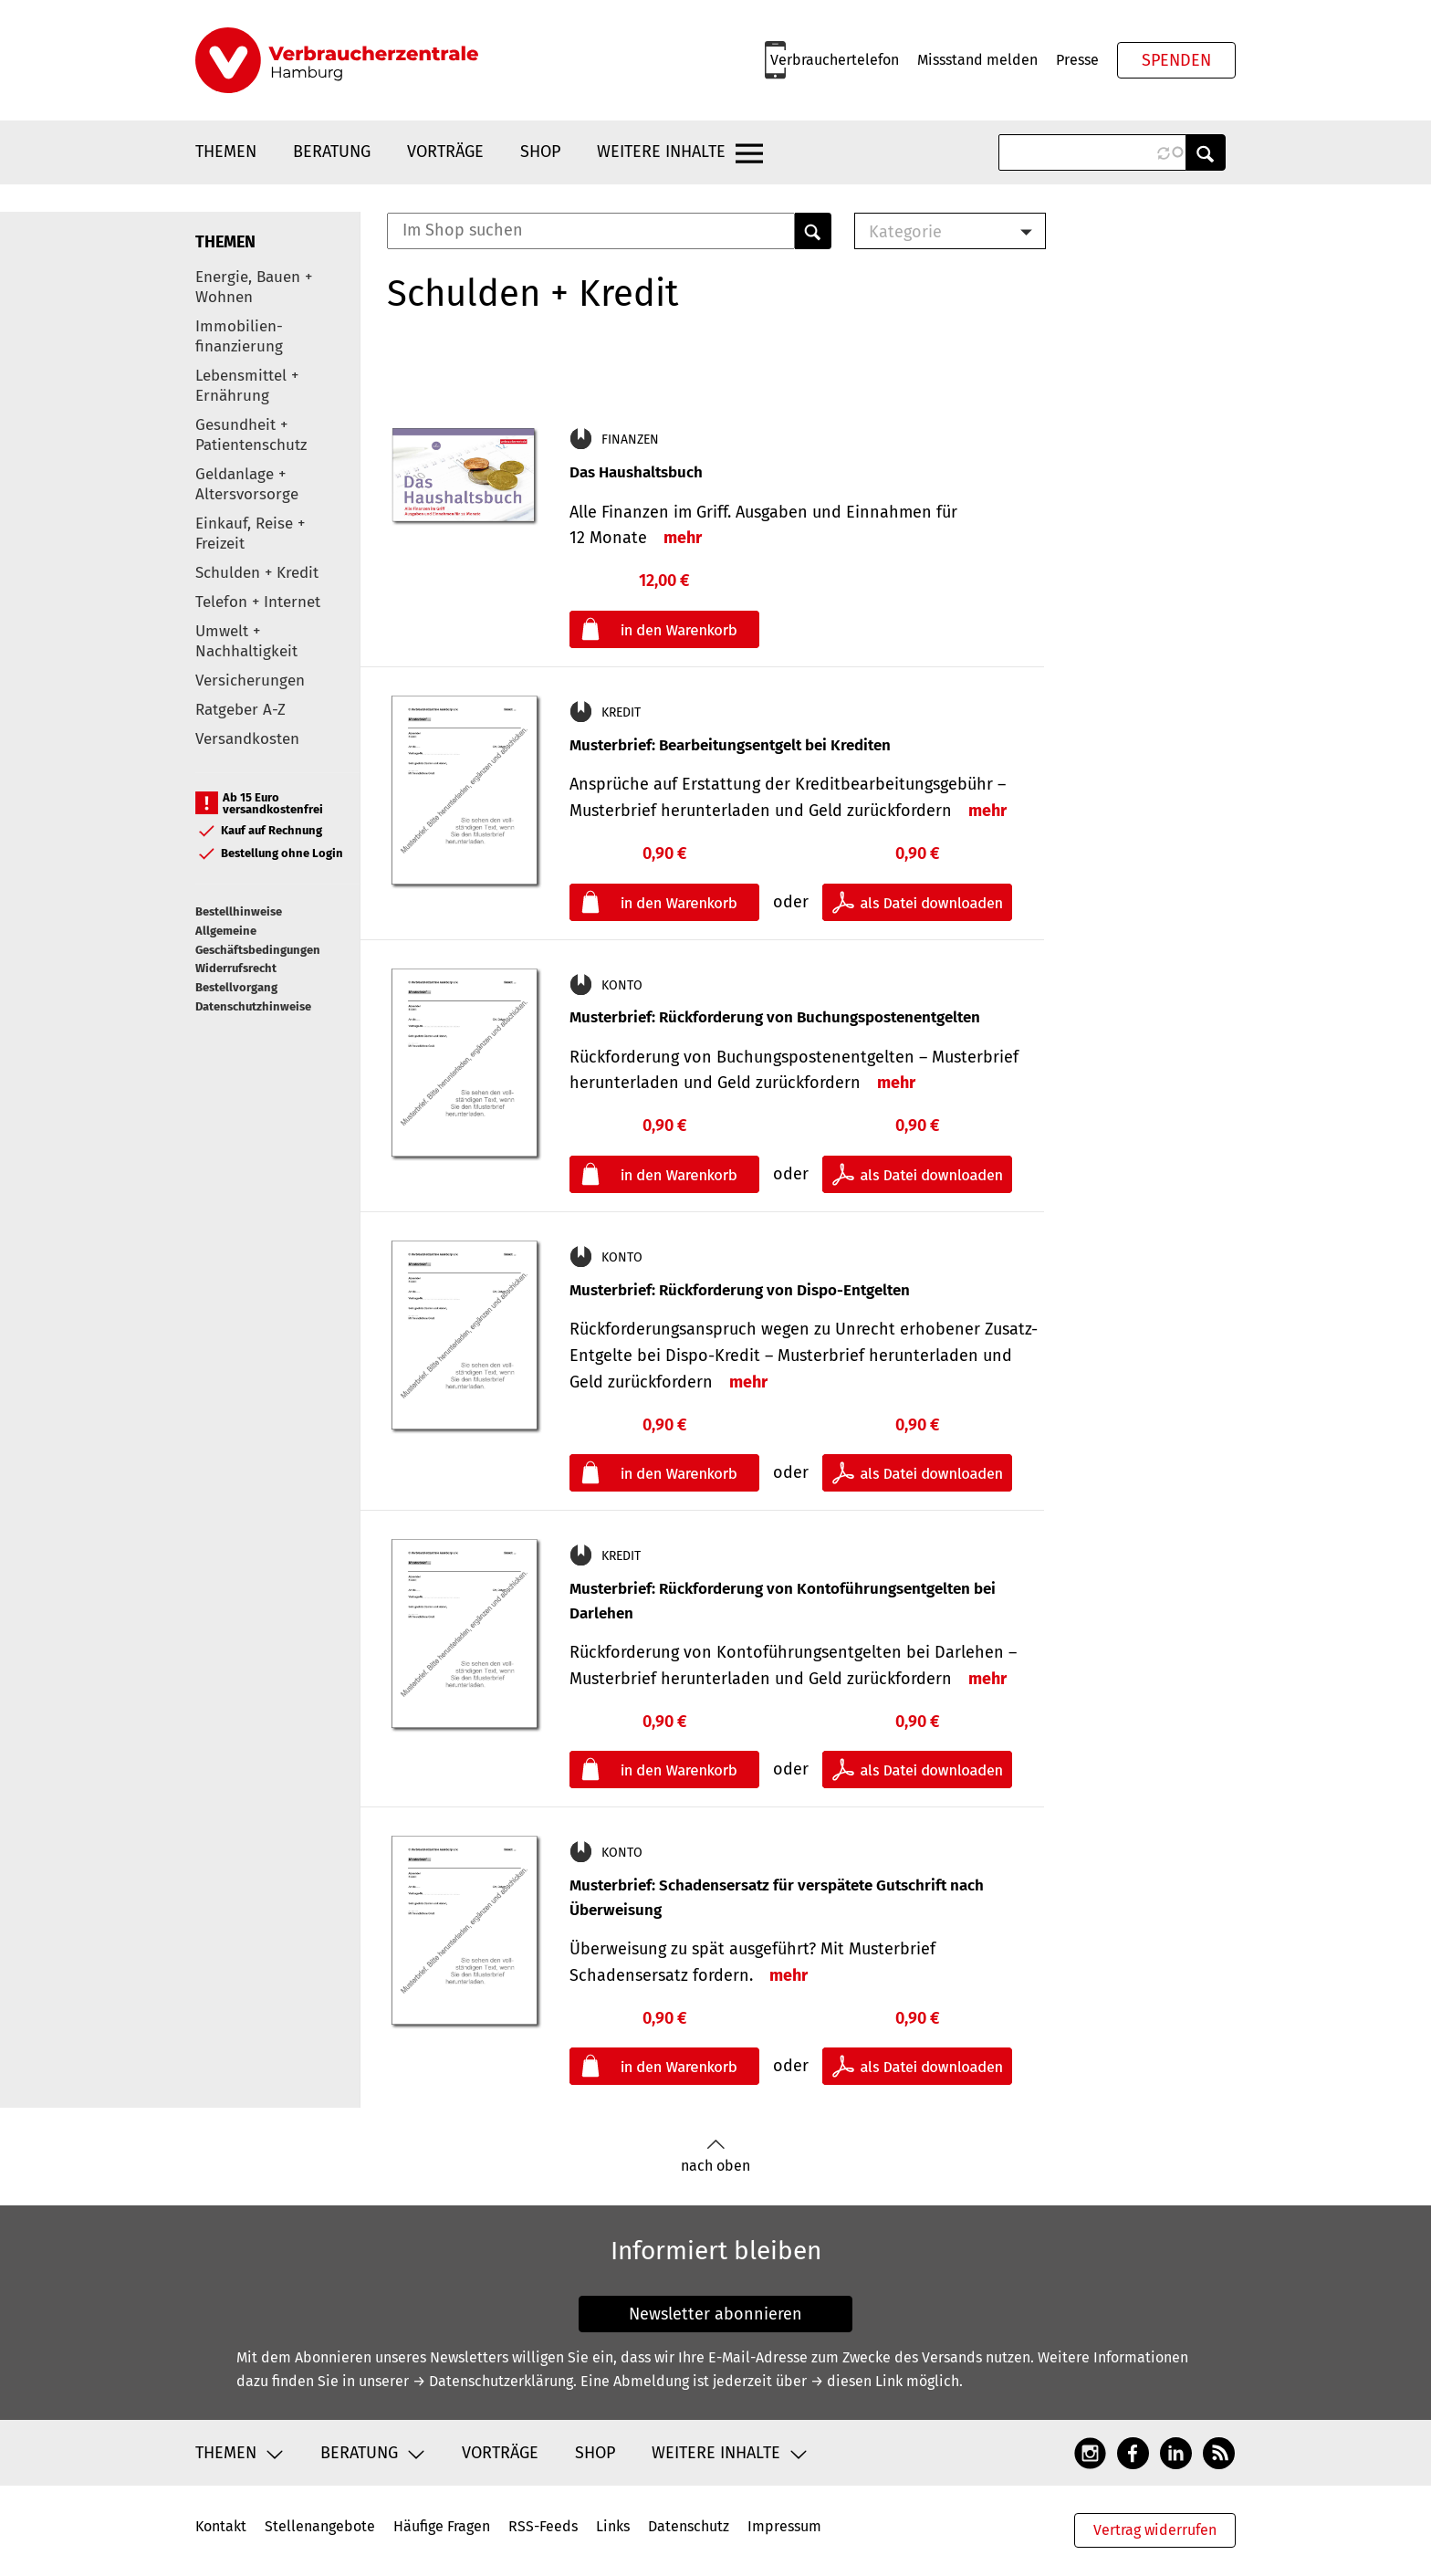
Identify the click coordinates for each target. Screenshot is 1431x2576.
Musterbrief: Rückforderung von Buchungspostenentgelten (774, 1017)
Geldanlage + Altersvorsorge (246, 484)
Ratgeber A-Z (240, 709)
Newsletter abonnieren (715, 2314)
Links (613, 2526)
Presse (1077, 59)
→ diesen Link (856, 2381)
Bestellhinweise (238, 911)
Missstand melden (977, 59)
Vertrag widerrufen (1155, 2530)
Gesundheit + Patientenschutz (251, 435)
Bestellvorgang (236, 987)
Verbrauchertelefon (834, 59)
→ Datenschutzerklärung (493, 2381)
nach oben (715, 2156)
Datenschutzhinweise (253, 1006)
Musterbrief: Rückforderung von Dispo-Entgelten (739, 1290)
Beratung (332, 151)
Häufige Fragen (441, 2526)
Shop (540, 151)
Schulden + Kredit (257, 572)
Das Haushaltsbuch (636, 472)
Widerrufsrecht (236, 968)
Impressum (784, 2526)
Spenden (1176, 60)
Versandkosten (247, 739)
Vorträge (445, 151)
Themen (225, 151)
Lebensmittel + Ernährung (246, 385)
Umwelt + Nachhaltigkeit (246, 641)
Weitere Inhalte (661, 151)
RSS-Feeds (543, 2526)
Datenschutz (688, 2526)
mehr (682, 538)
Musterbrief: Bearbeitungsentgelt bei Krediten (730, 745)
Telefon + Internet (257, 602)
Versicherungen (250, 680)
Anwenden (1206, 152)
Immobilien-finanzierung (239, 336)
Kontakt (220, 2526)
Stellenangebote (320, 2526)
